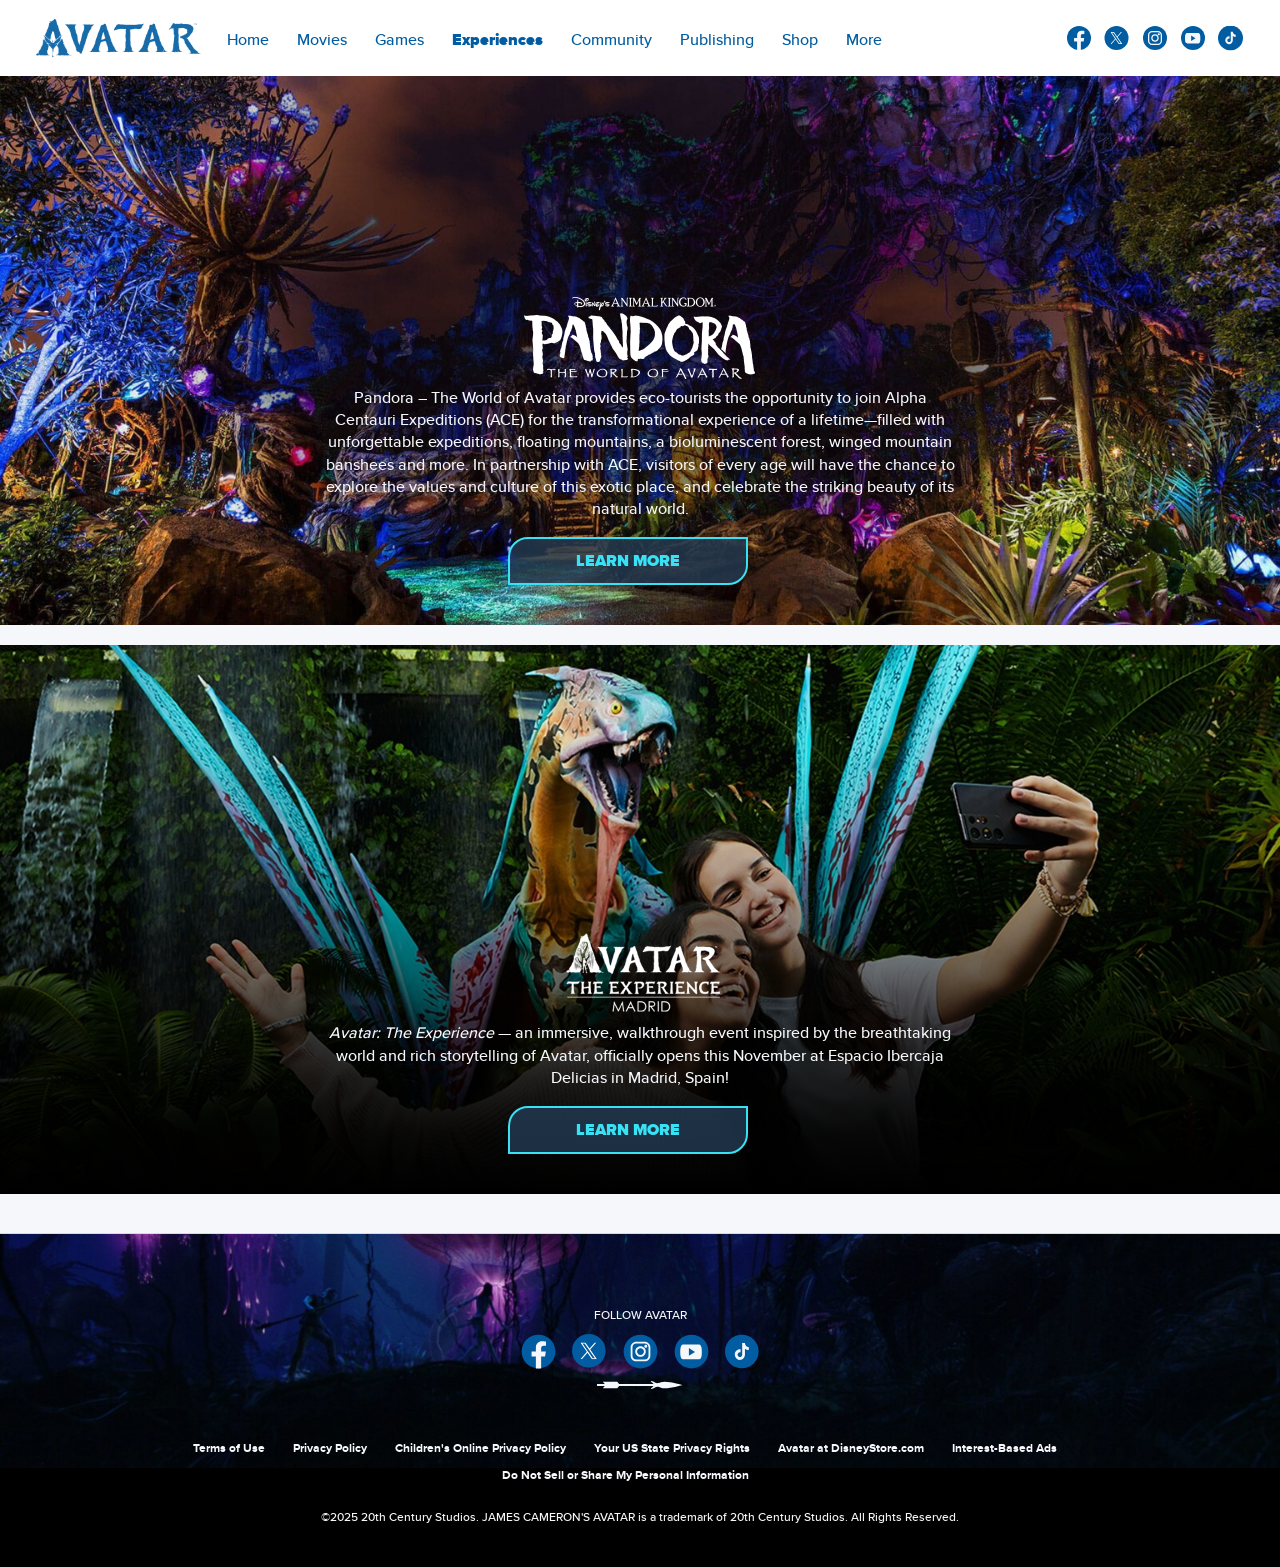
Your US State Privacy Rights (672, 1448)
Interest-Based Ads (1004, 1448)
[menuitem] (248, 38)
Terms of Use (229, 1448)
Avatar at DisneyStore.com (851, 1448)
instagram (1155, 38)
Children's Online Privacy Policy (480, 1448)
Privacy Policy (330, 1448)
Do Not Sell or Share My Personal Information (625, 1475)
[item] (322, 38)
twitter (1117, 38)
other (1231, 38)
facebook (1079, 38)
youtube (1193, 38)
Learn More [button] (628, 561)
